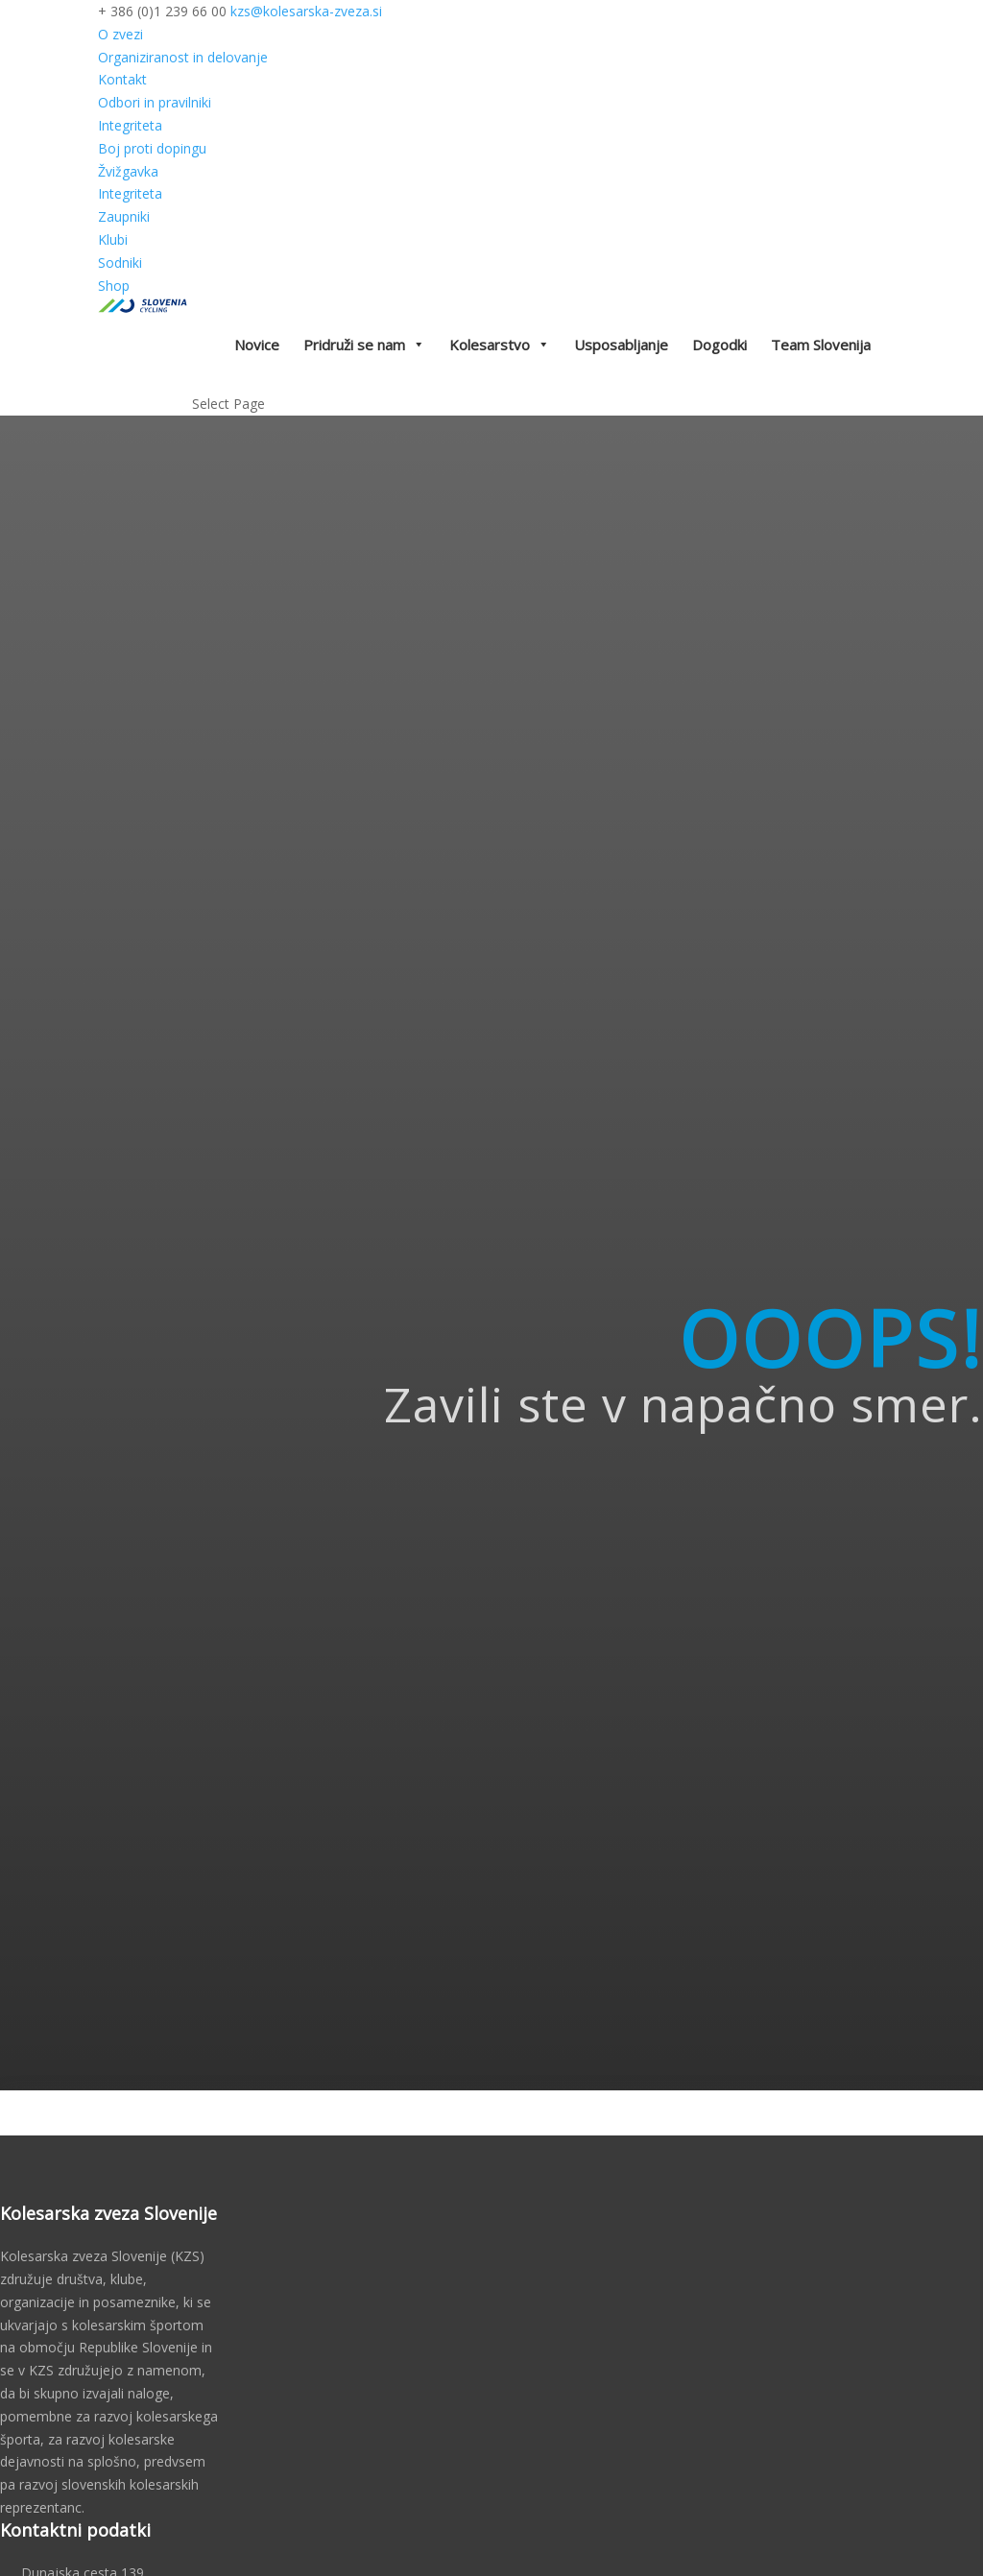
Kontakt (122, 79)
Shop (114, 285)
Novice (256, 344)
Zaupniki (124, 216)
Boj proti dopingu (152, 148)
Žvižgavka (128, 171)
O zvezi (120, 34)
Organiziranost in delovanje (183, 57)
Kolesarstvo (499, 344)
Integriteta (130, 125)
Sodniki (120, 262)
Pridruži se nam (364, 344)
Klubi (113, 239)
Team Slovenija (821, 344)
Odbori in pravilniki (154, 102)
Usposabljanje (621, 344)
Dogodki (719, 344)
